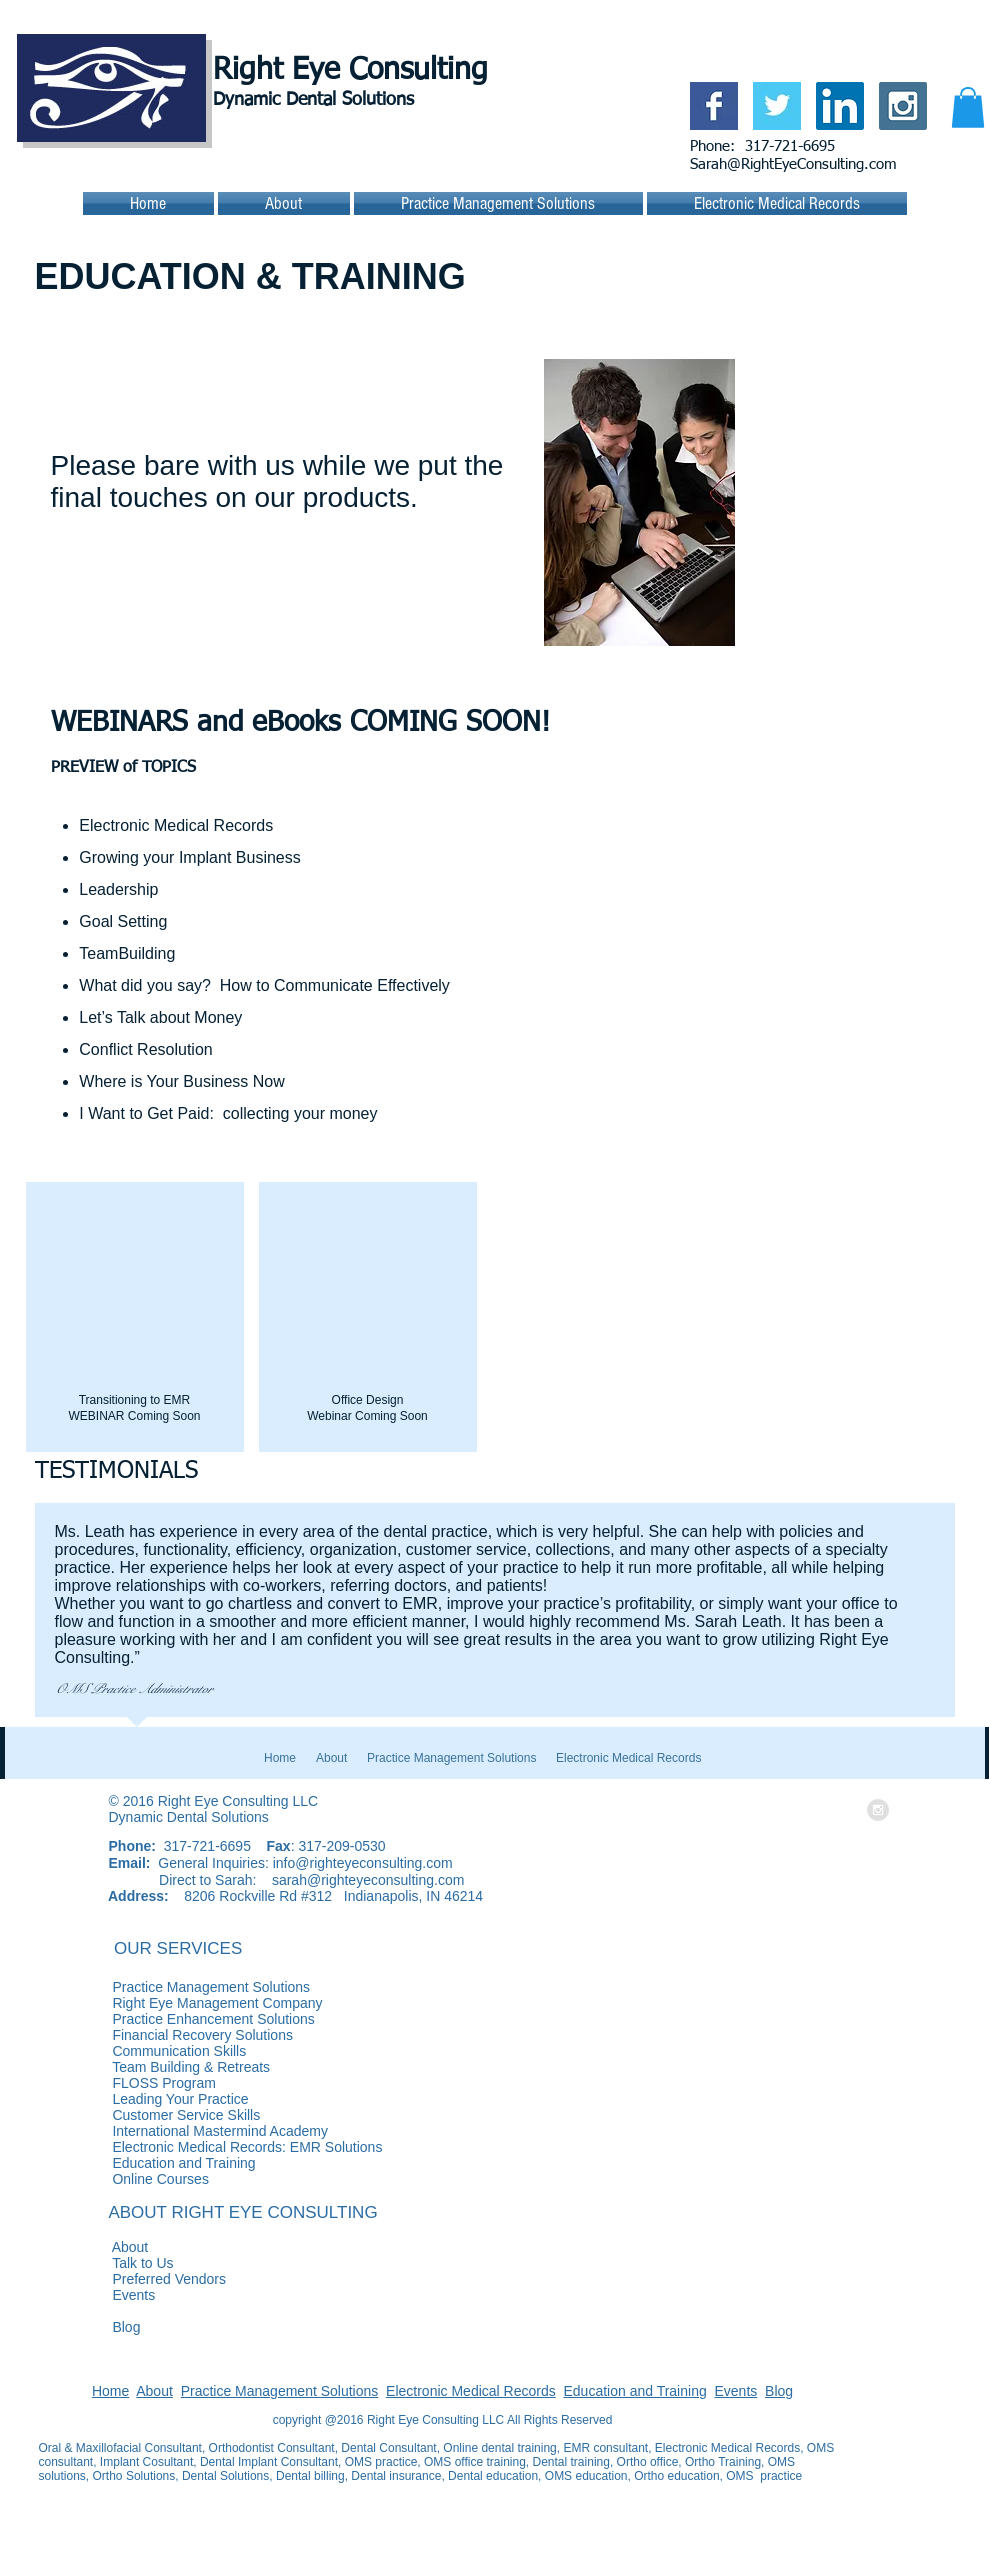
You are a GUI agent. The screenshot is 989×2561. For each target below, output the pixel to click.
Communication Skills (143, 2051)
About (94, 2247)
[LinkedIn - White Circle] (850, 1810)
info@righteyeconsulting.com (363, 1863)
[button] (968, 107)
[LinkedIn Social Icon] (840, 106)
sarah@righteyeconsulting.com (368, 1880)
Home (110, 2391)
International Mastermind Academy (183, 2131)
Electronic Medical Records (471, 2391)
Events (97, 2295)
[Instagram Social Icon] (903, 106)
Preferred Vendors (133, 2279)
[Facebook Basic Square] (714, 106)
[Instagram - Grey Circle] (878, 1810)
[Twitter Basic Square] (777, 106)
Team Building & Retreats (155, 2067)
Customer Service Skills (150, 2115)
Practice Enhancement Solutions (284, 2019)
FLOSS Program (127, 2083)
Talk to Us (106, 2263)
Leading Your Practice (144, 2099)
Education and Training (634, 2391)
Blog (90, 2327)
